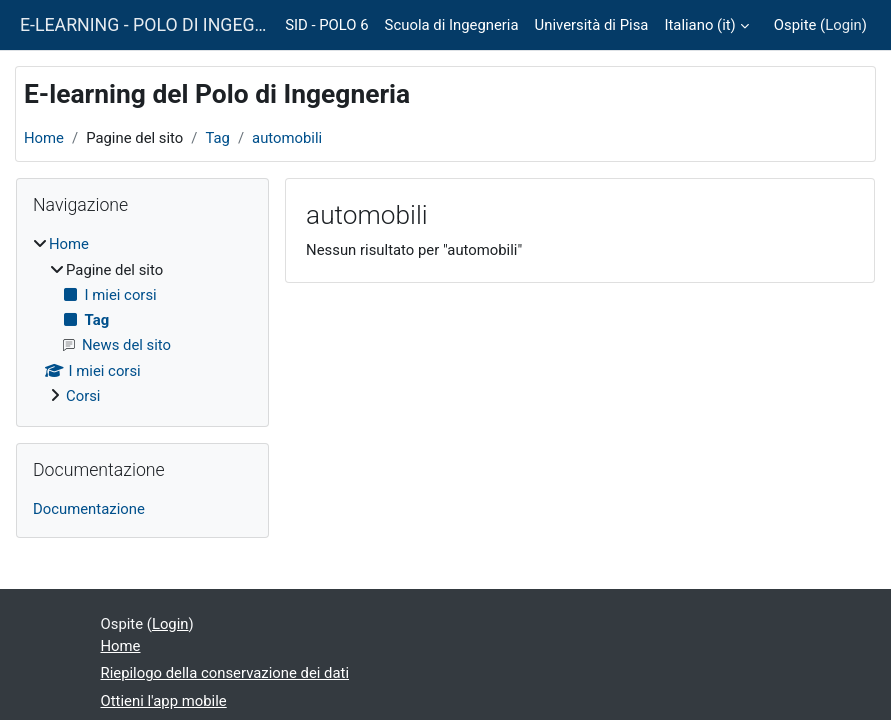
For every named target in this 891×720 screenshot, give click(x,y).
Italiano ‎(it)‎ (699, 25)
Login (843, 25)
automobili (287, 138)
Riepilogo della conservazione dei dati (225, 673)
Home (44, 138)
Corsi (83, 396)
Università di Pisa (592, 25)
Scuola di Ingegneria (452, 25)
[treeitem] (142, 320)
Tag (217, 138)
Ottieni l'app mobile (164, 701)
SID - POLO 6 (326, 25)
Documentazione (89, 509)
